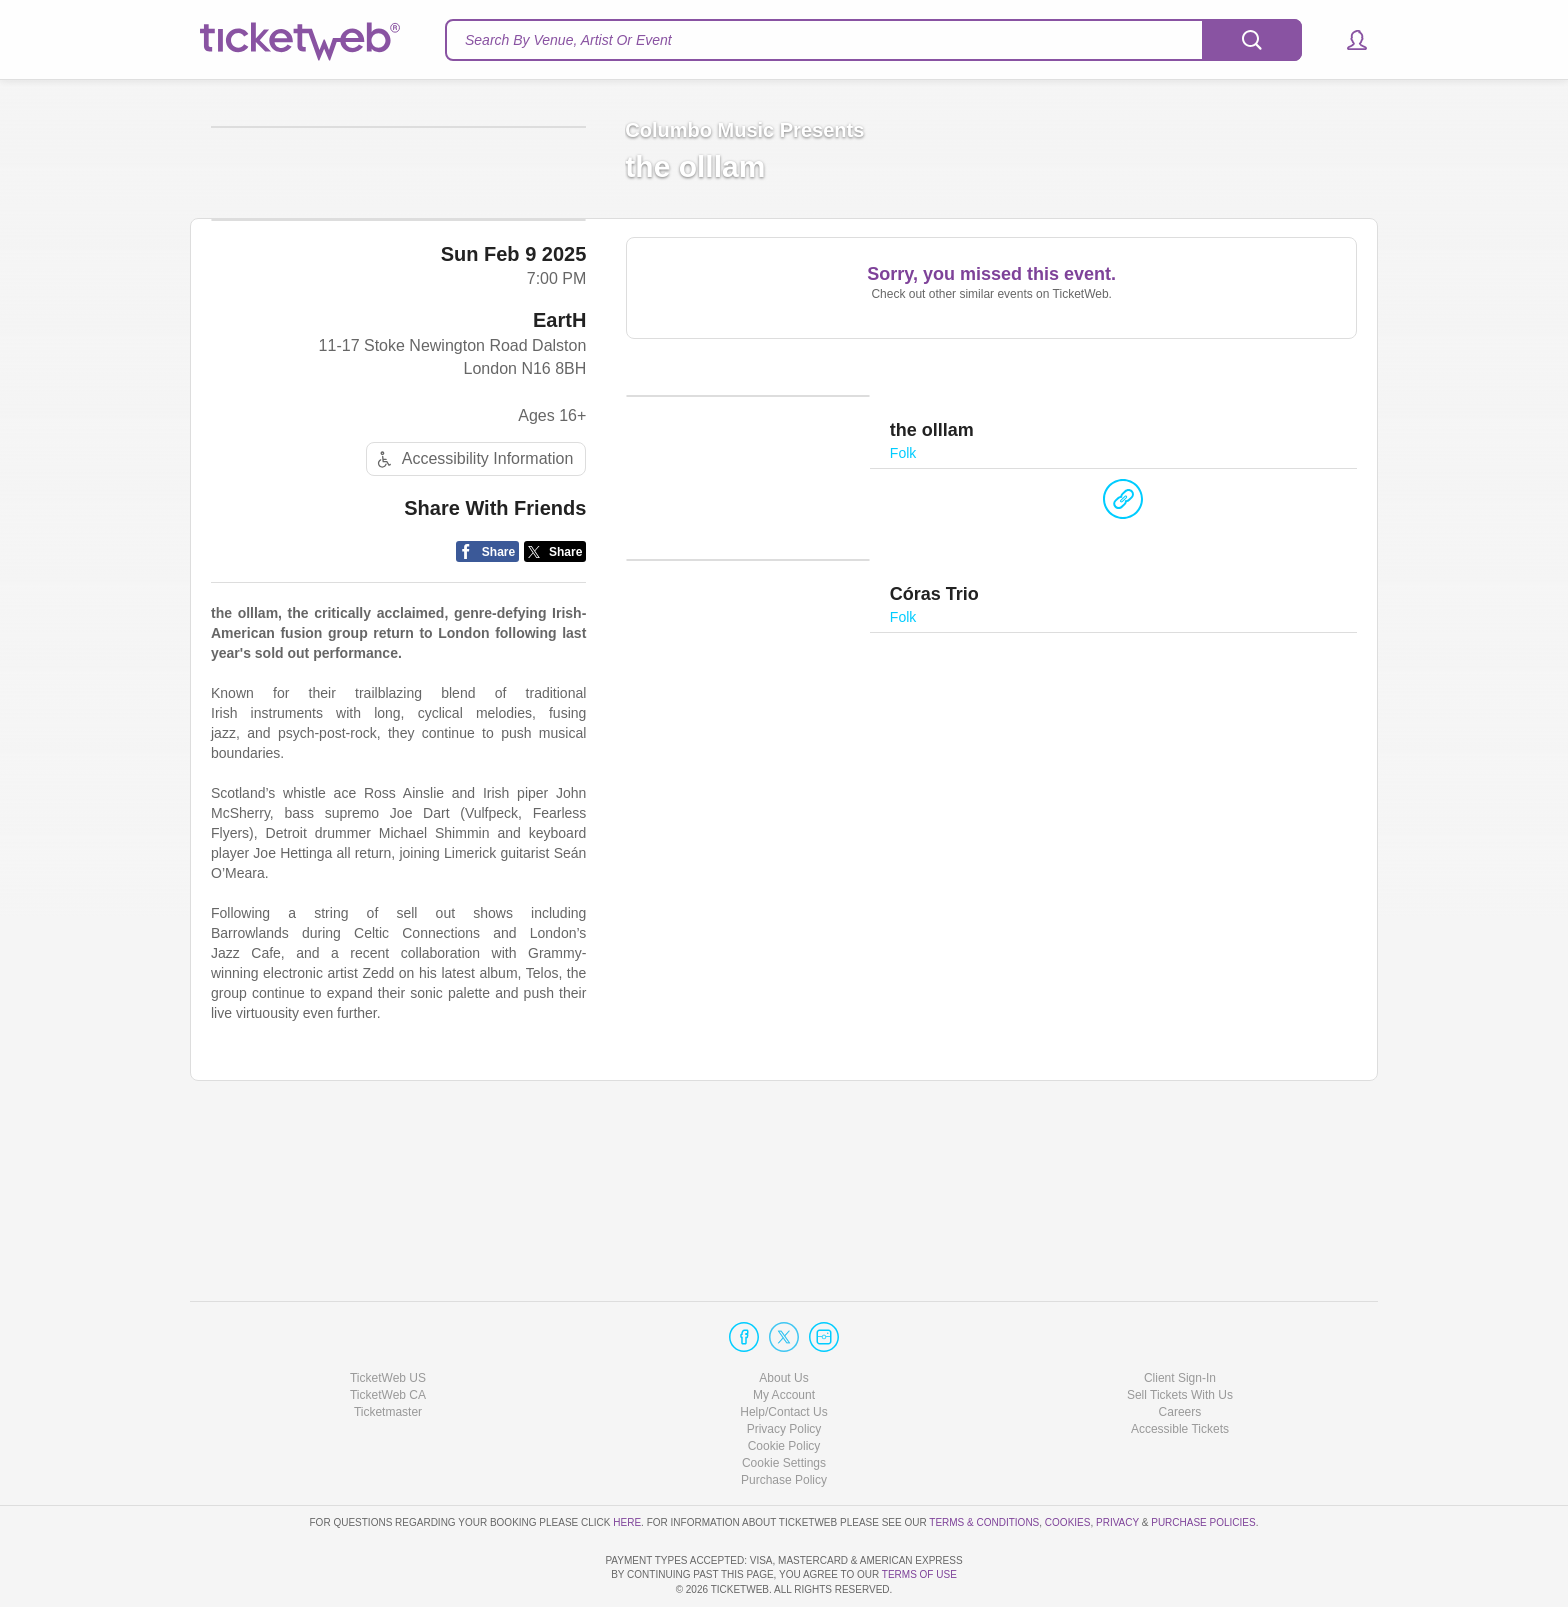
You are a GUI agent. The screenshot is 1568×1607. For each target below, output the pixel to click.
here (627, 1464)
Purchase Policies (1203, 1464)
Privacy (1117, 1464)
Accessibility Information (473, 615)
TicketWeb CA (388, 1338)
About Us (783, 1320)
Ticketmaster (388, 1355)
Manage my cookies (784, 1406)
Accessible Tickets (1180, 1372)
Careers (1180, 1355)
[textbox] (873, 40)
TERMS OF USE (919, 1574)
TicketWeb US (388, 1320)
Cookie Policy (784, 1389)
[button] (1347, 40)
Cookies (1068, 1464)
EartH (559, 476)
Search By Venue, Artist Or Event (568, 40)
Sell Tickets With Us (1180, 1338)
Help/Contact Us (783, 1355)
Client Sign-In (1180, 1320)
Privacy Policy (784, 1372)
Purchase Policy (784, 1423)
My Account (784, 1338)
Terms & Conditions (984, 1464)
